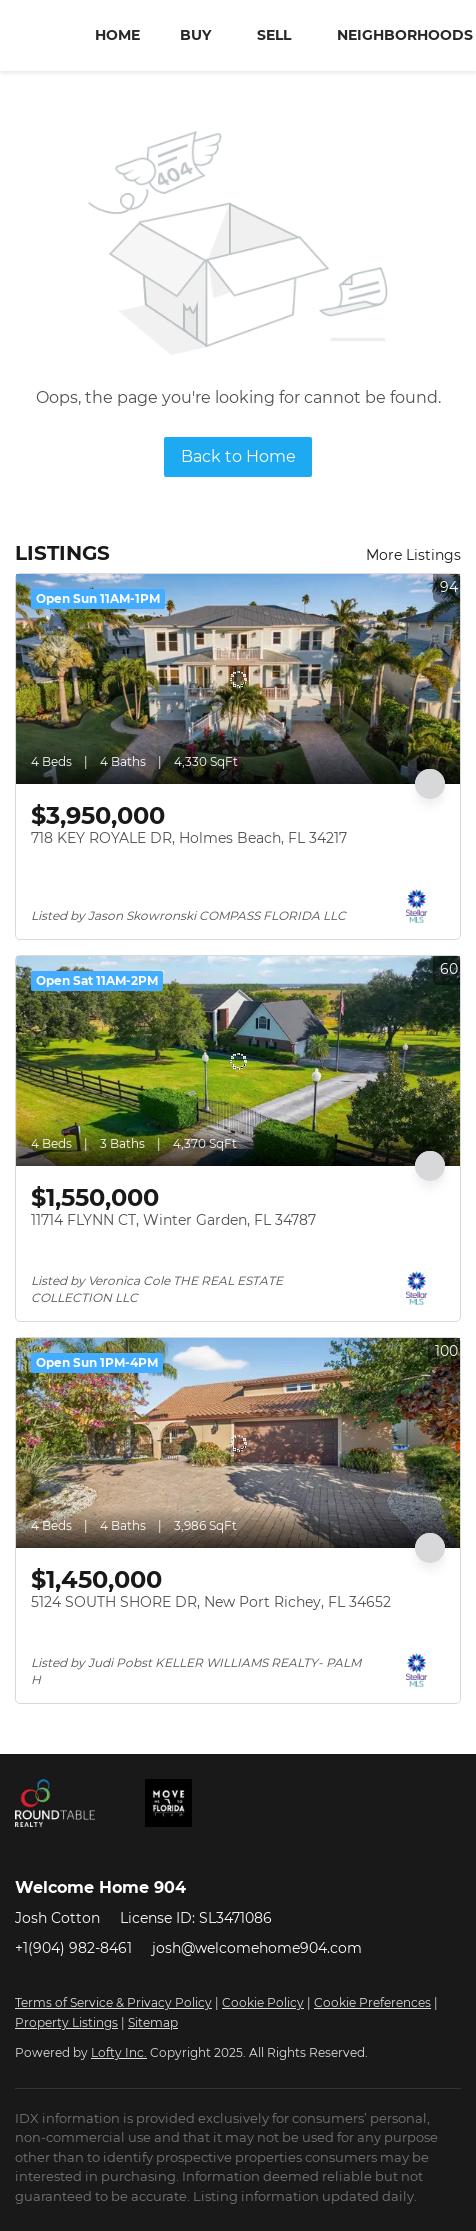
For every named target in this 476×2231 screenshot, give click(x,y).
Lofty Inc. (119, 2052)
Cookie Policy (263, 2002)
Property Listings (66, 2022)
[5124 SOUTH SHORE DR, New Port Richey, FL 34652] (238, 1443)
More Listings (413, 555)
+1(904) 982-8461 (73, 1948)
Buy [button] (195, 35)
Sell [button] (274, 35)
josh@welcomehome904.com (257, 1948)
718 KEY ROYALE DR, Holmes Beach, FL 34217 (189, 838)
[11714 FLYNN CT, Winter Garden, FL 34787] (238, 1061)
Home (117, 35)
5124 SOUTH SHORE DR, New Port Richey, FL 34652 (211, 1602)
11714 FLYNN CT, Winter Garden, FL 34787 (173, 1220)
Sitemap (153, 2022)
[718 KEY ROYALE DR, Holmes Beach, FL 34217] (238, 679)
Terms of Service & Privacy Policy (113, 2002)
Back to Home (238, 456)
